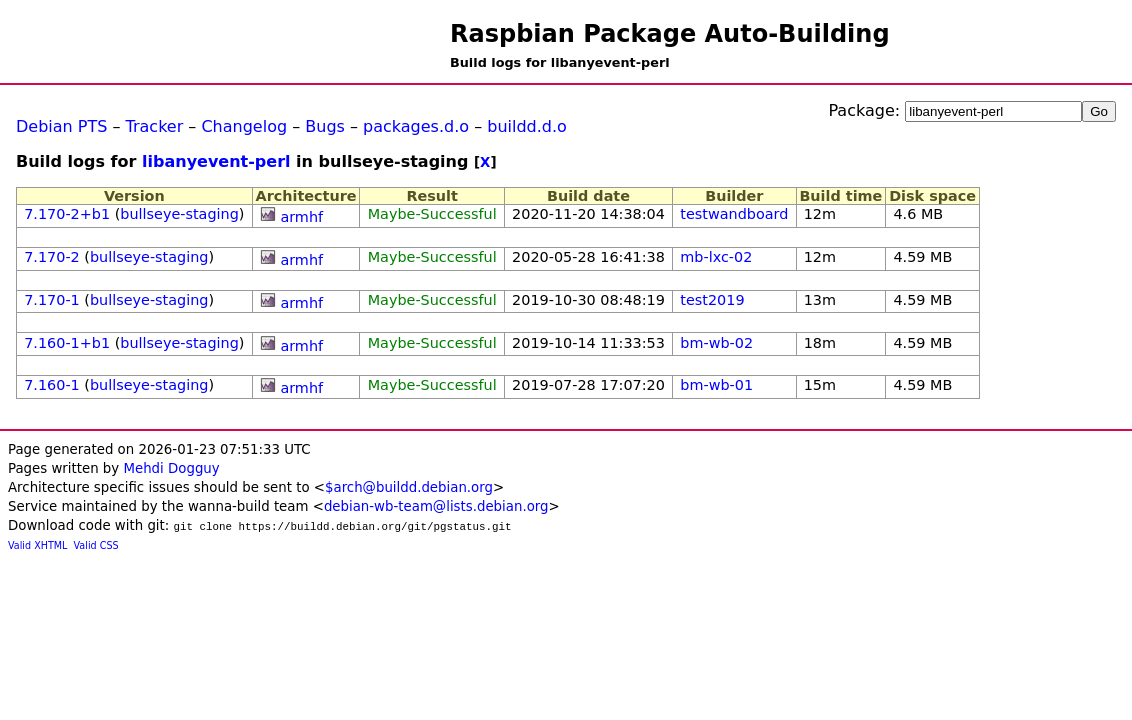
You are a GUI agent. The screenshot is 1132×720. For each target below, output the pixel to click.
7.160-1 (52, 385)
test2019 (712, 300)
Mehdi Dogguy (171, 468)
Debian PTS (61, 126)
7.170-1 (52, 300)
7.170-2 (52, 257)
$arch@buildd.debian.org (409, 487)
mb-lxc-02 (716, 257)
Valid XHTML (37, 545)
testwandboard (734, 214)
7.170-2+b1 (67, 214)
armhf (301, 217)
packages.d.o (416, 126)
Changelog (244, 126)
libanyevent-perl (216, 161)
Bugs (325, 126)
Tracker (155, 126)
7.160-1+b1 (67, 343)
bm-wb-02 (716, 343)
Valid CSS (96, 545)
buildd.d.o (527, 126)
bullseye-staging (179, 214)
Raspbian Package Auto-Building (670, 34)
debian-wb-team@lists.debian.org (436, 506)
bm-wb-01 (716, 385)
